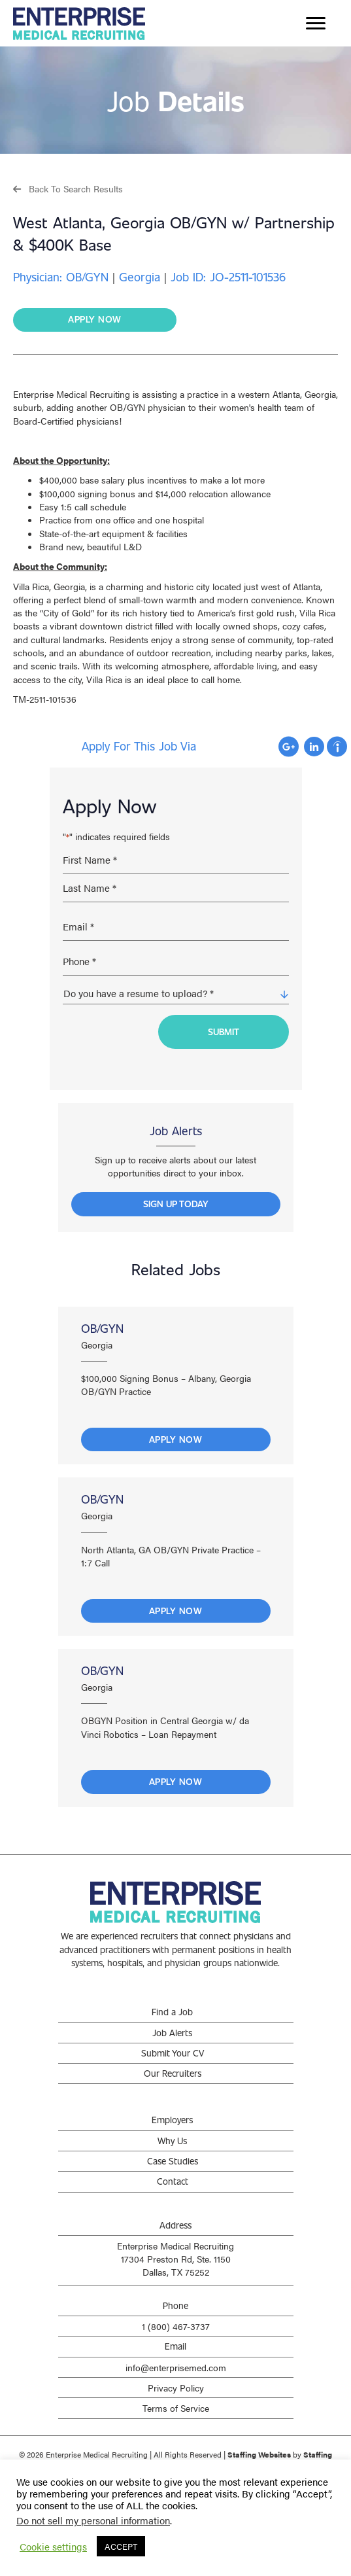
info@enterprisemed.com (175, 2367)
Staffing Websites (259, 2454)
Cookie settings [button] (53, 2546)
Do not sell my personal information (93, 2520)
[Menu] (316, 23)
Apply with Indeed (337, 746)
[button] (68, 188)
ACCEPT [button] (121, 2546)
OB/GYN (102, 1328)
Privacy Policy (176, 2387)
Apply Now (176, 1439)
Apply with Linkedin (314, 746)
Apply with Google (288, 746)
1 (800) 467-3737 (176, 2326)
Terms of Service (175, 2407)
